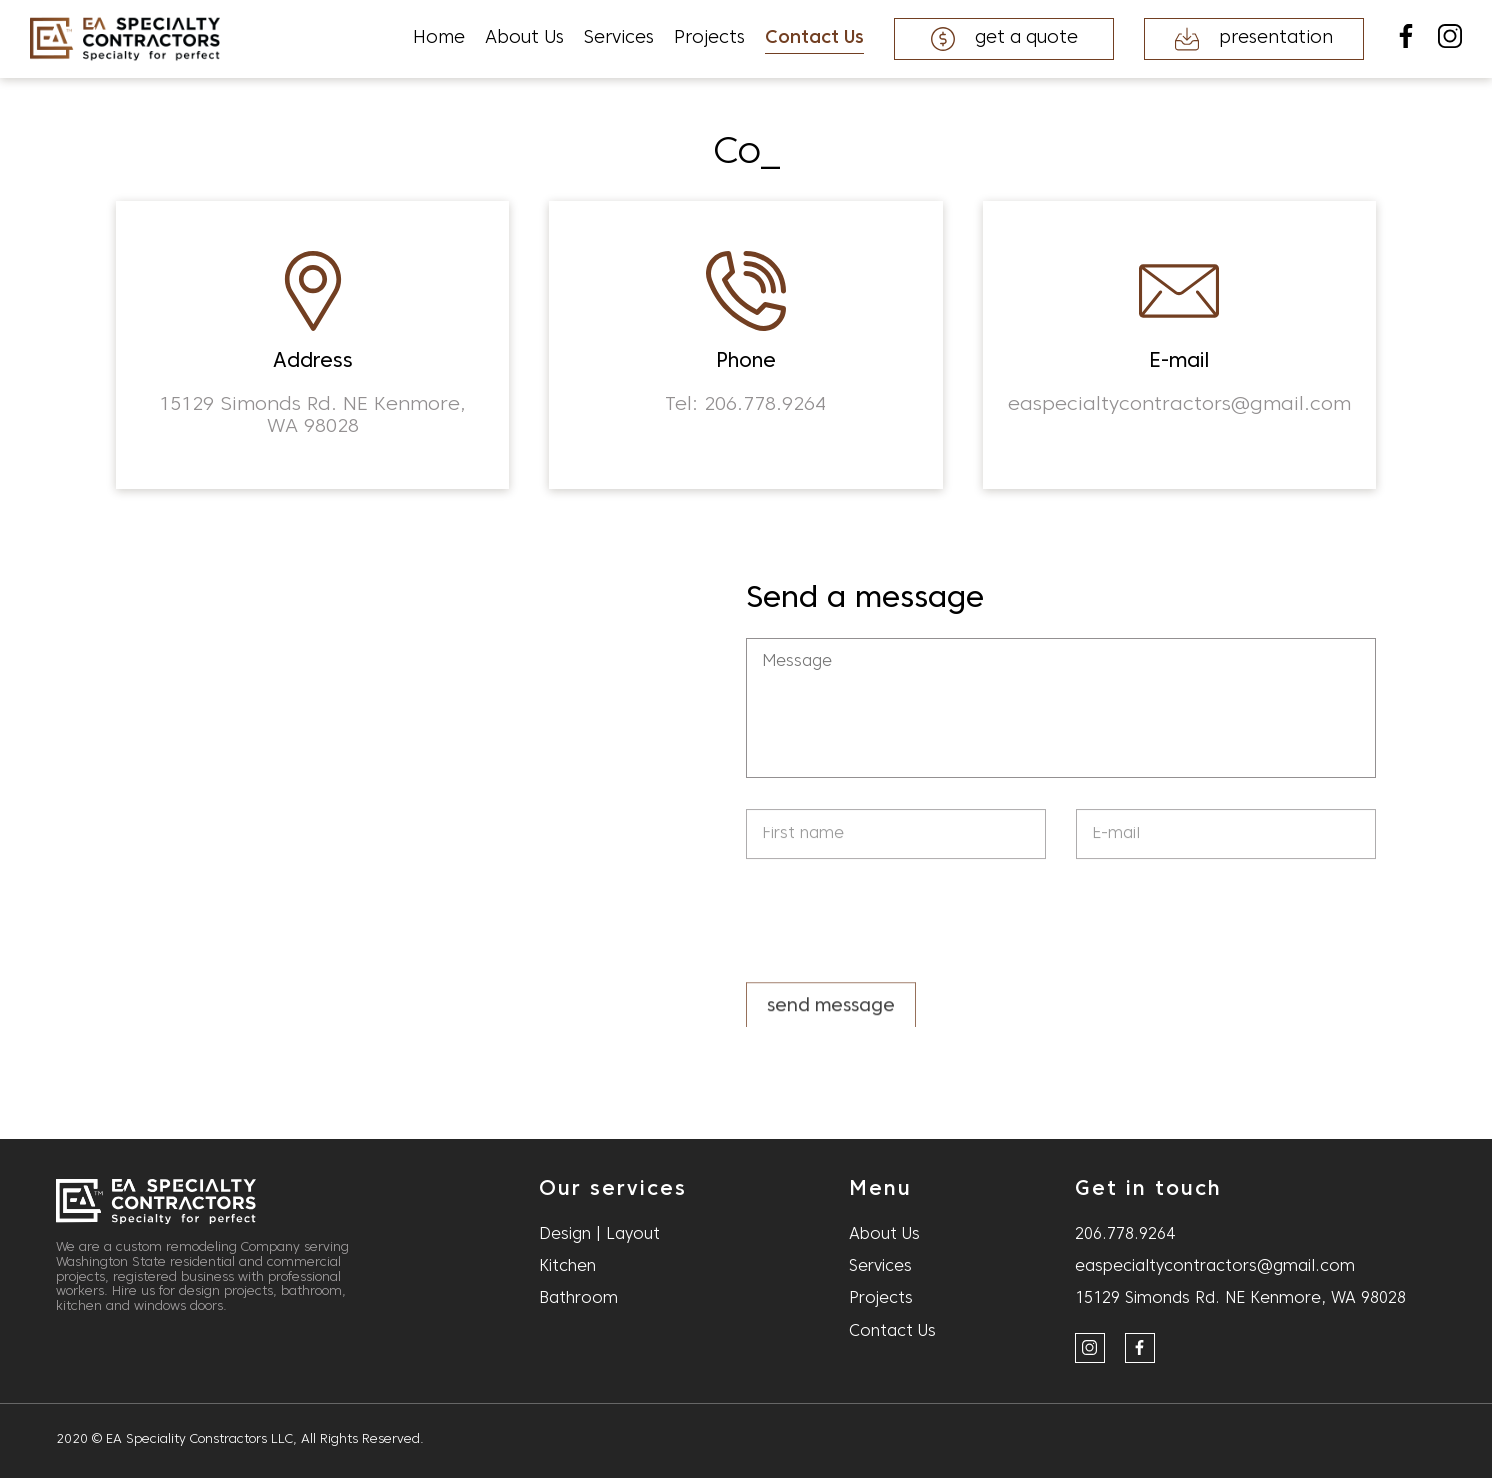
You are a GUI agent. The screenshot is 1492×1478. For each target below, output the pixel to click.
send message (831, 1012)
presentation (1254, 39)
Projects (709, 38)
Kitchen (567, 1267)
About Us (524, 38)
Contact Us (814, 38)
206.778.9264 (1125, 1235)
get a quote (1004, 39)
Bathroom (578, 1299)
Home (439, 38)
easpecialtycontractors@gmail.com (1215, 1267)
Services (619, 38)
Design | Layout (599, 1235)
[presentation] (898, 923)
